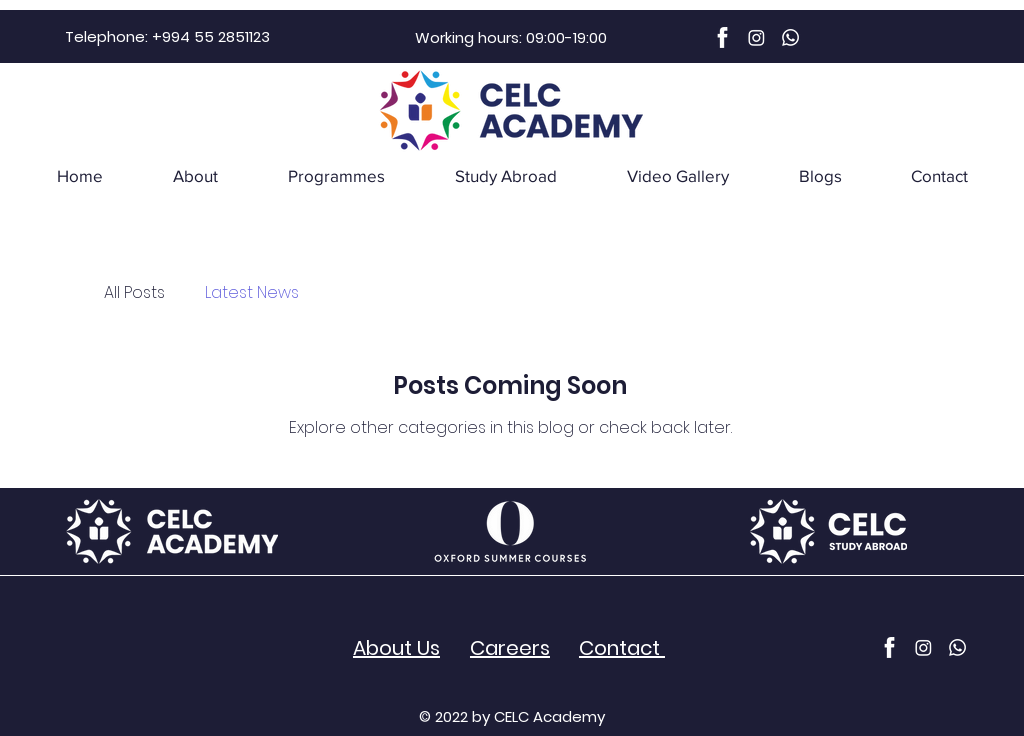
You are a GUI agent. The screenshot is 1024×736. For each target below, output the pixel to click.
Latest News (252, 293)
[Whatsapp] (790, 37)
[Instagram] (756, 37)
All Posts (134, 293)
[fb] (722, 37)
